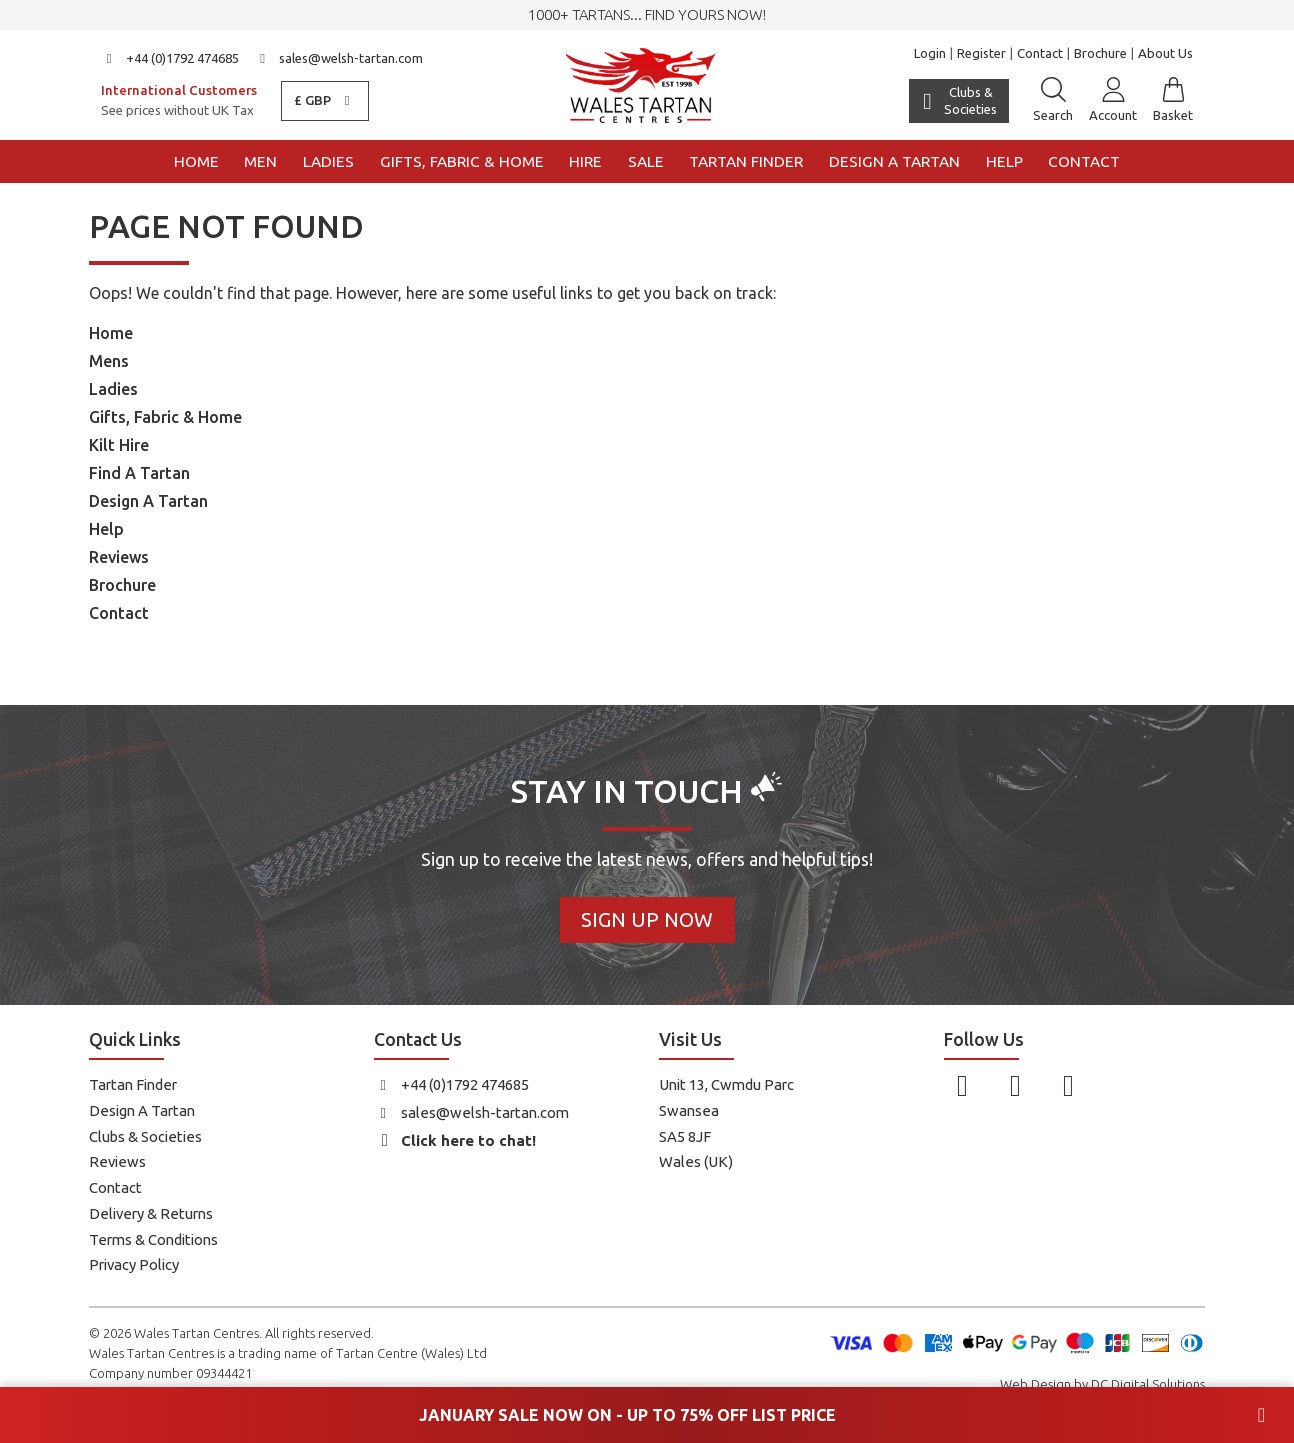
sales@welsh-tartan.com (339, 58)
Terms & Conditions (153, 1239)
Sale (646, 161)
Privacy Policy (134, 1264)
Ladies (328, 161)
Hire (585, 161)
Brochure (1100, 53)
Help (1004, 161)
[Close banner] (1261, 1415)
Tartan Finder (746, 161)
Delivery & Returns (151, 1213)
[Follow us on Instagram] (1015, 1085)
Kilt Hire (119, 445)
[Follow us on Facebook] (962, 1085)
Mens (109, 361)
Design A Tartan (148, 501)
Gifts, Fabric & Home (462, 161)
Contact (1040, 53)
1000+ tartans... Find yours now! (647, 14)
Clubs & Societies (145, 1136)
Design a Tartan (894, 161)
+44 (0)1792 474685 (170, 58)
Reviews (119, 557)
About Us (1165, 53)
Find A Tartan (139, 473)
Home (196, 161)
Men (260, 161)
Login (930, 53)
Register (981, 53)
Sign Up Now (647, 919)
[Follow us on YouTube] (1068, 1085)
